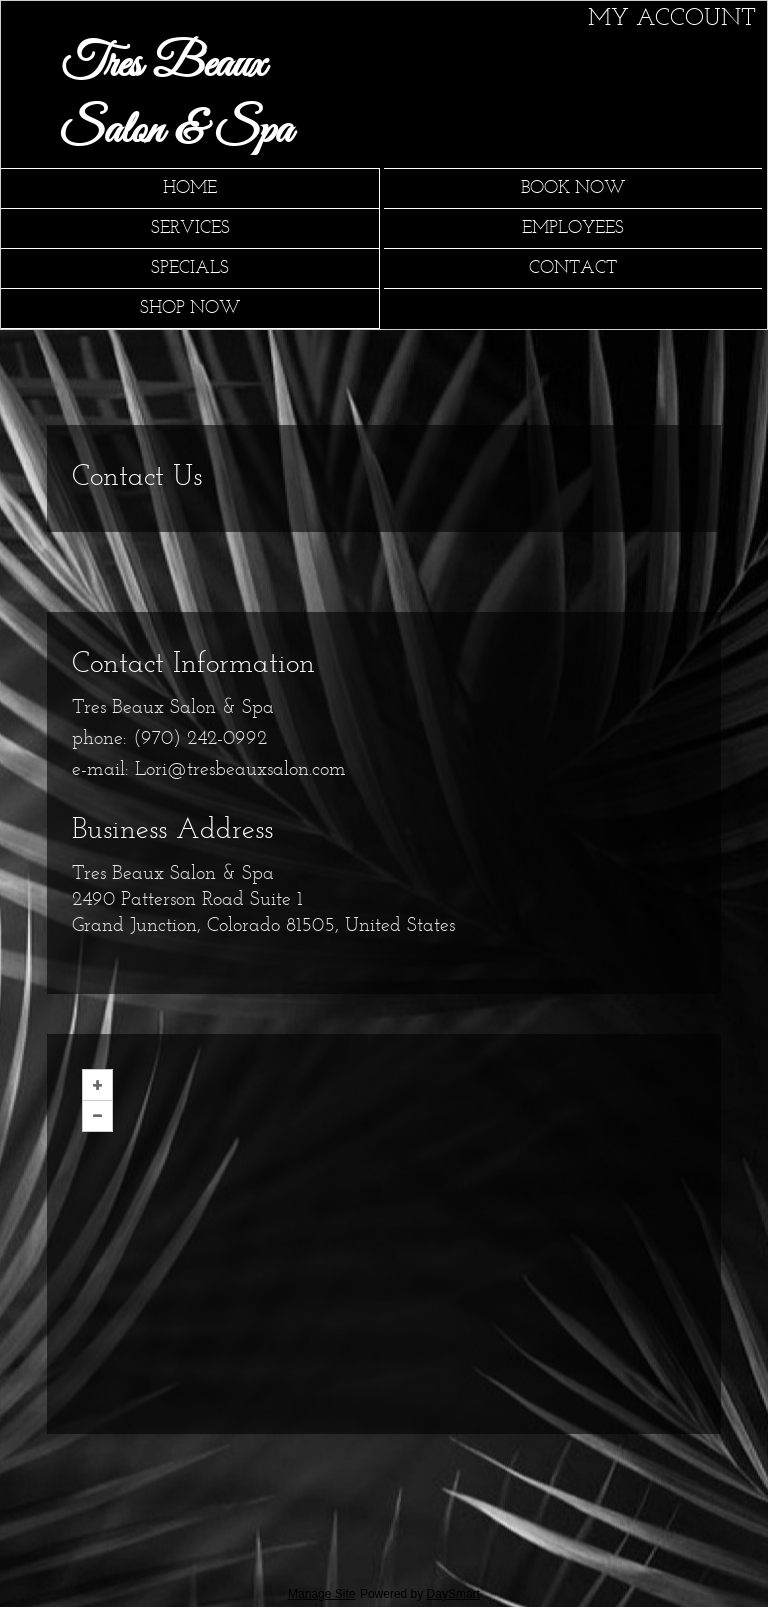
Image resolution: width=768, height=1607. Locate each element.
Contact (573, 268)
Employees (573, 228)
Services (190, 228)
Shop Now (190, 308)
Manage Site (321, 1594)
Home (190, 188)
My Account (672, 19)
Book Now (573, 188)
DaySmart (453, 1594)
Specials (190, 268)
